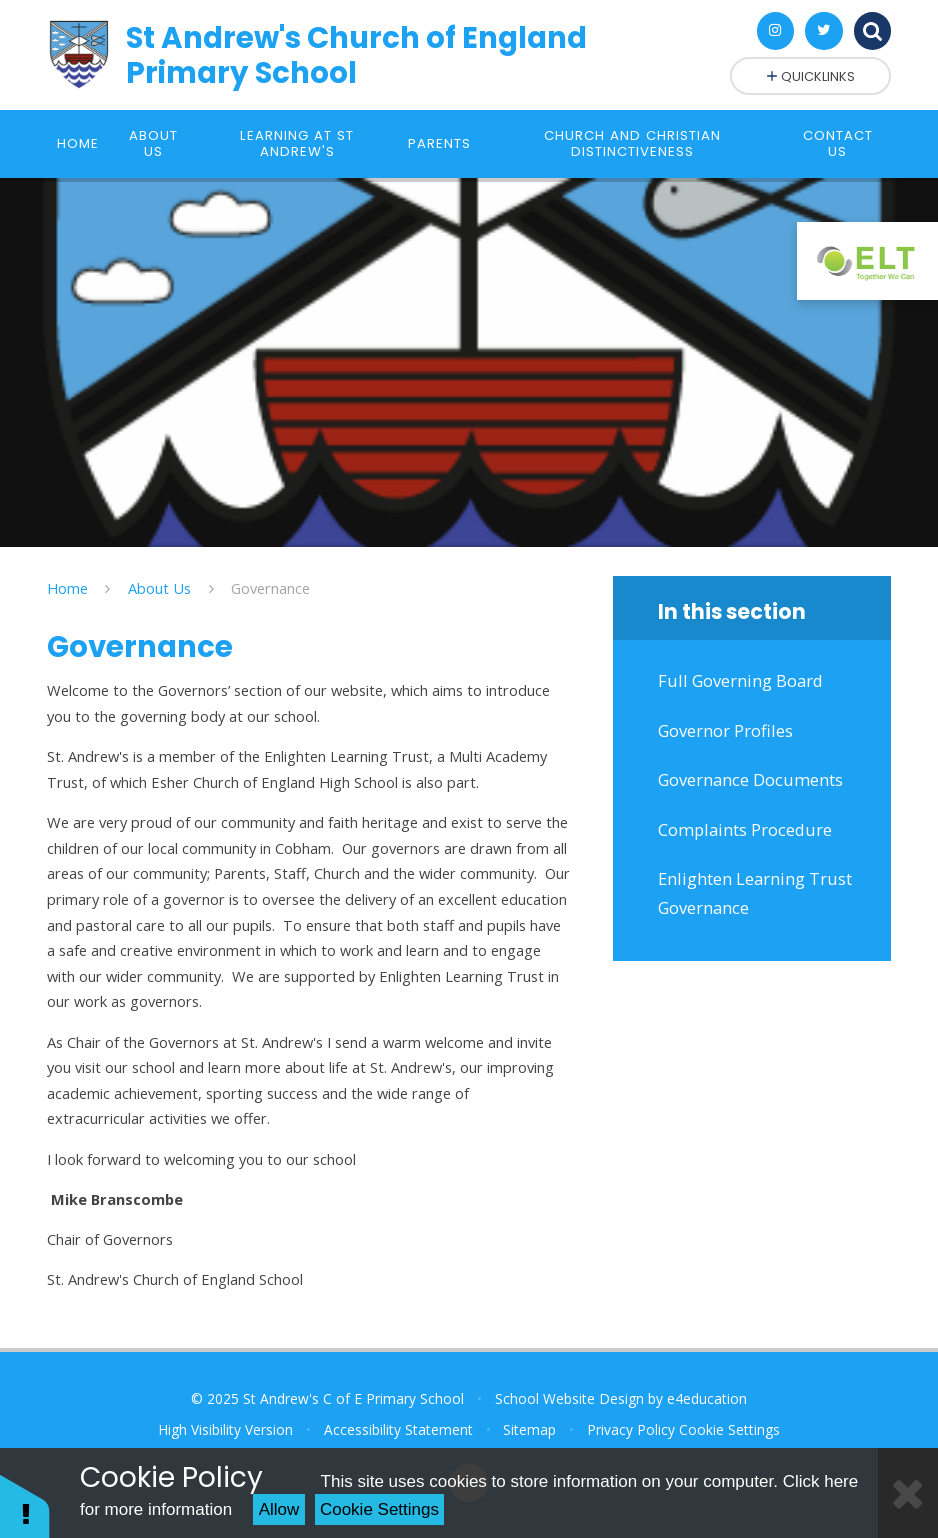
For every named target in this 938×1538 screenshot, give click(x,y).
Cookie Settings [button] (729, 1429)
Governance (270, 588)
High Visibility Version (225, 1429)
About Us (159, 588)
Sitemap (529, 1429)
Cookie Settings (379, 1509)
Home (67, 588)
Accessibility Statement (398, 1429)
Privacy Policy (631, 1429)
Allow (279, 1509)
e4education (707, 1398)
